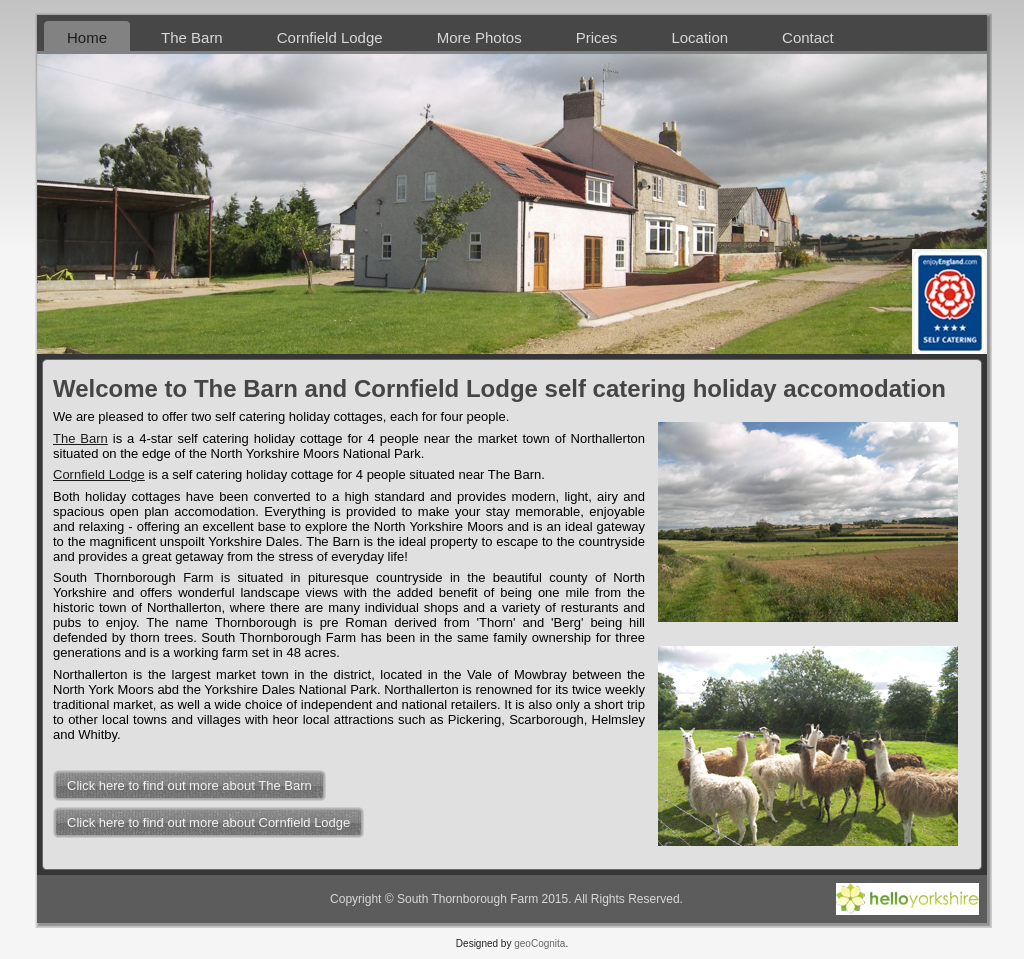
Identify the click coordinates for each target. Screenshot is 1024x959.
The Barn (80, 438)
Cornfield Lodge (99, 474)
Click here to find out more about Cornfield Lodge (208, 822)
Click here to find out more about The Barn (189, 785)
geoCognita (539, 943)
